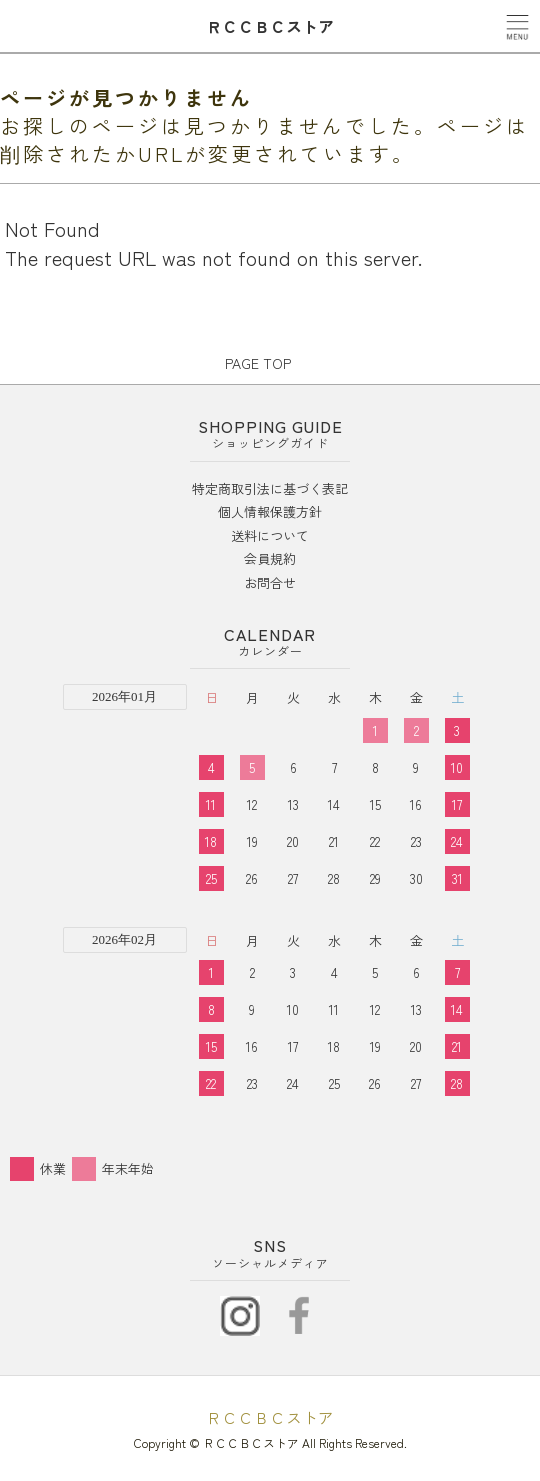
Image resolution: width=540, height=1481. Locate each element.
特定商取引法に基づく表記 (270, 488)
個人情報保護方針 (270, 511)
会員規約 (270, 558)
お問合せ (270, 582)
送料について (270, 535)
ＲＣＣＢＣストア (270, 1417)
